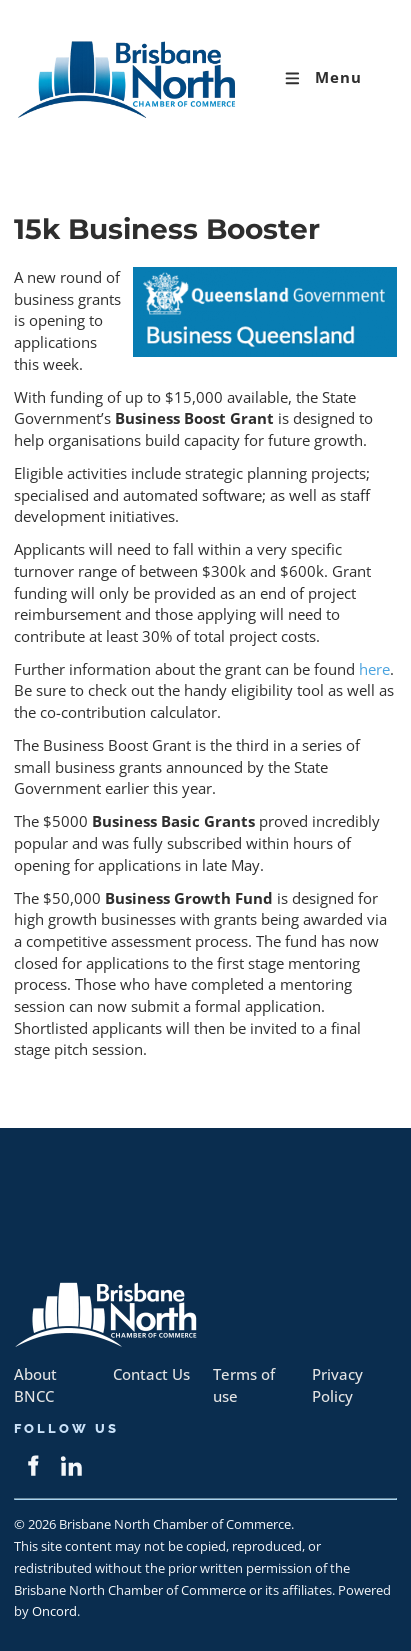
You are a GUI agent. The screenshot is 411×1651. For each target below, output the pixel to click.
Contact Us (151, 1374)
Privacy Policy (337, 1385)
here (374, 669)
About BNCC (35, 1385)
